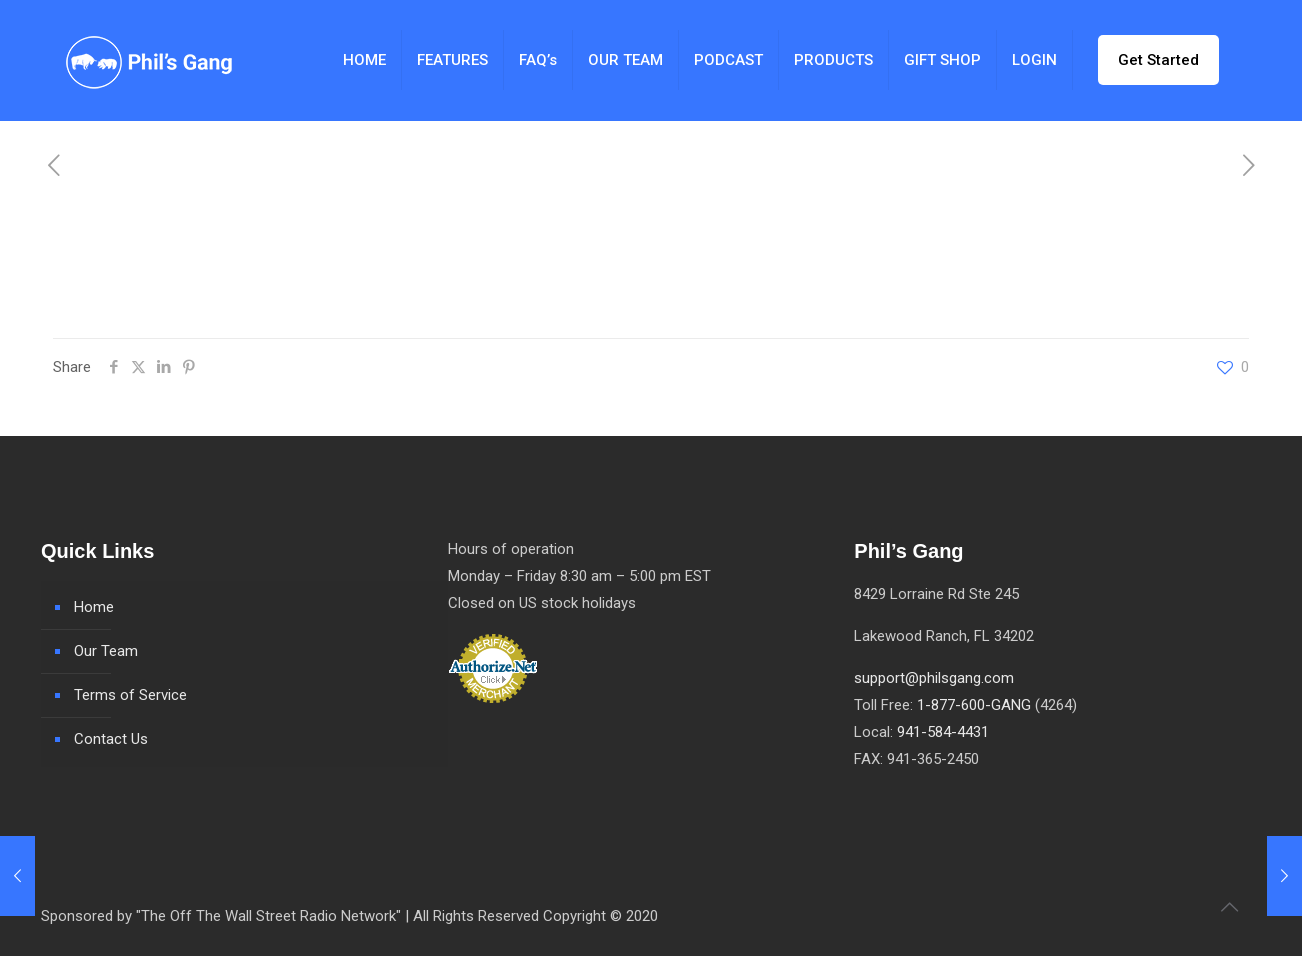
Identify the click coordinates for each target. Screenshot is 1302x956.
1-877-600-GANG (974, 705)
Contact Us (111, 739)
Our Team (106, 651)
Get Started (1158, 60)
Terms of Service (130, 695)
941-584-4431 (943, 732)
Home (94, 607)
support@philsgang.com (934, 678)
